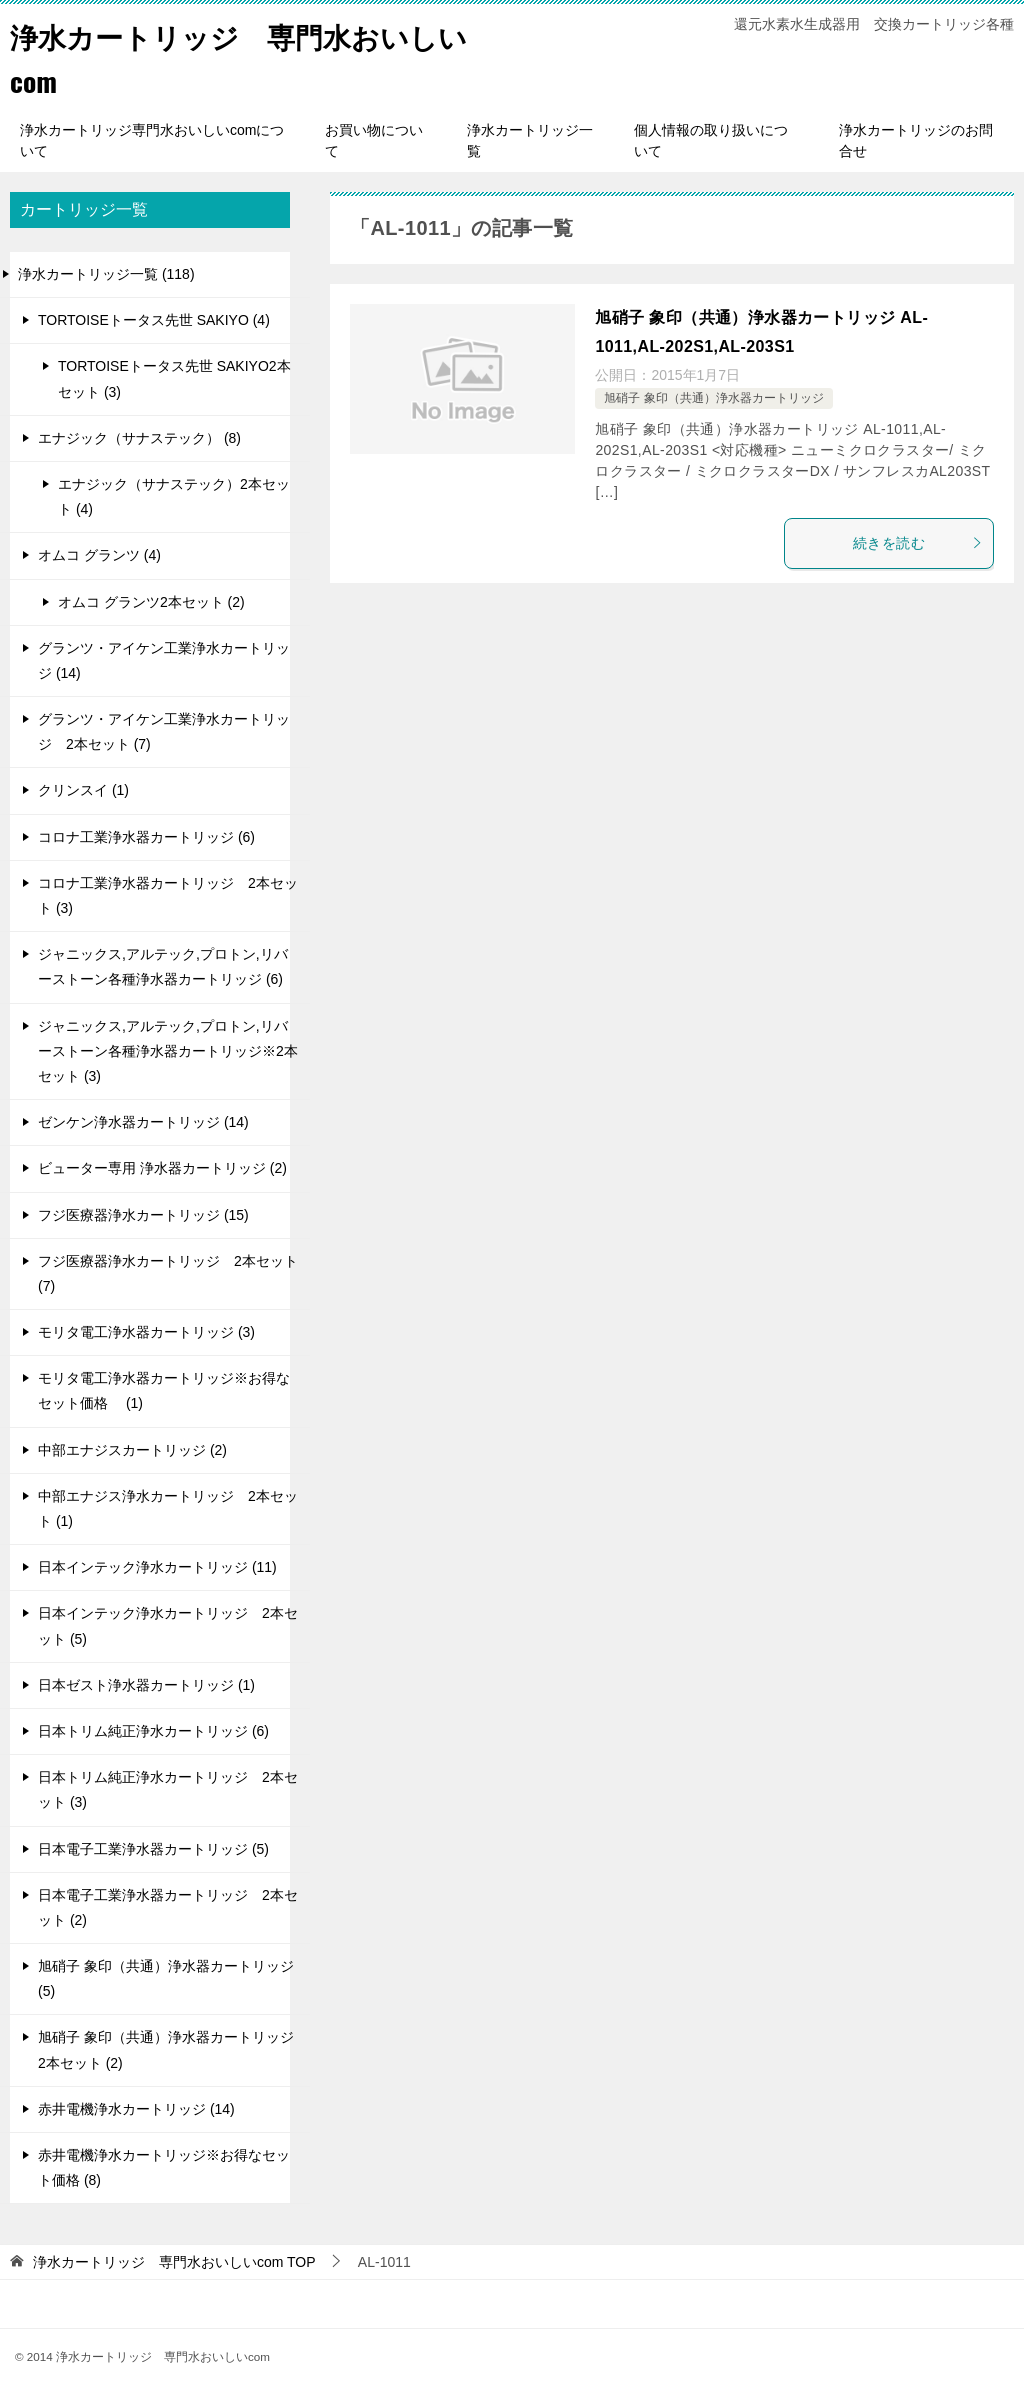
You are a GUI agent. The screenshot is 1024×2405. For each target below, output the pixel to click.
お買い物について (374, 140)
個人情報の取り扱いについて (711, 140)
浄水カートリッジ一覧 (530, 140)
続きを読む (918, 543)
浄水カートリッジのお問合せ (916, 140)
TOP (174, 2262)
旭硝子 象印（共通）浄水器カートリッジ (713, 398)
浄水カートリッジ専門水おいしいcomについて (152, 140)
